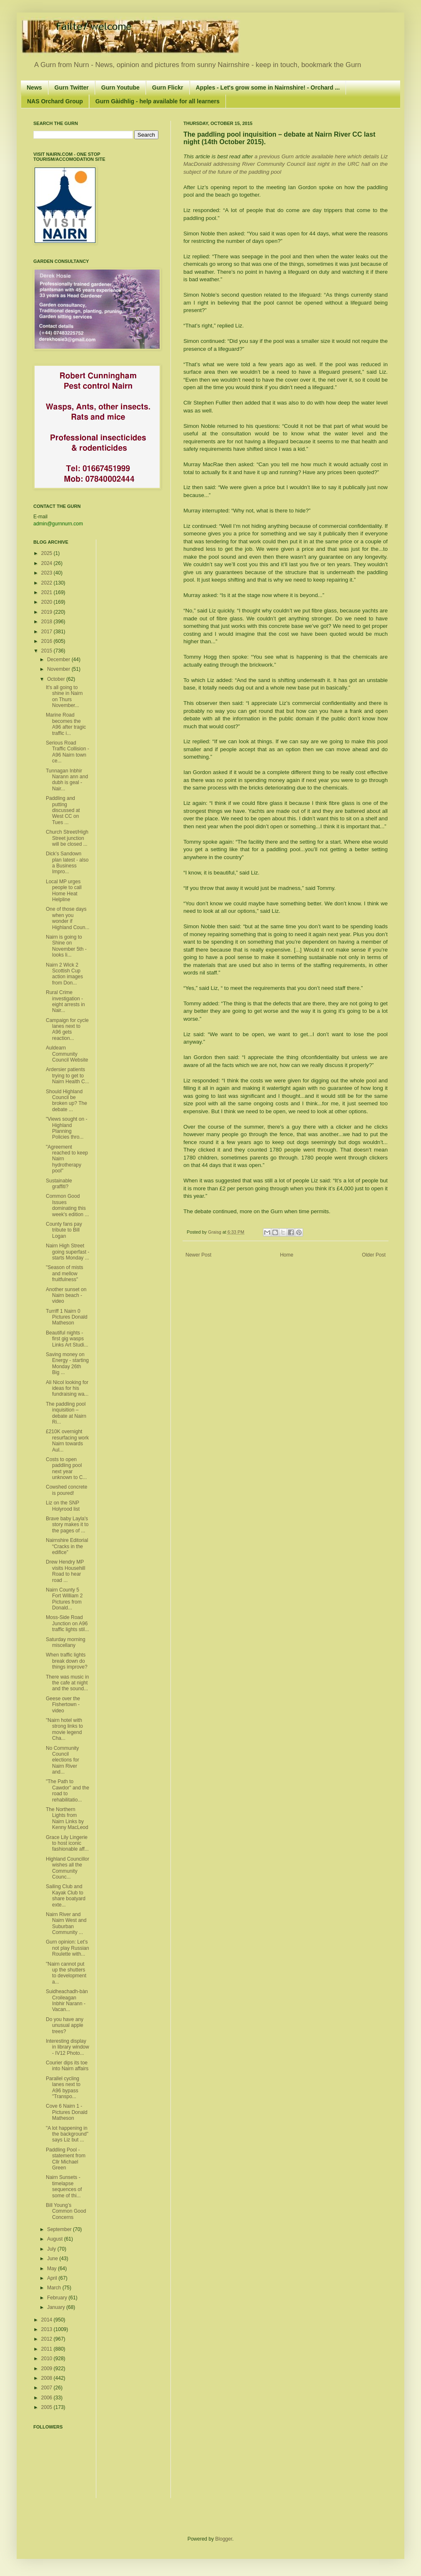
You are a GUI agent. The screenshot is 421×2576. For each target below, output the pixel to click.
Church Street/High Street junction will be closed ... (67, 838)
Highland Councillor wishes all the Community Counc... (67, 1868)
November (59, 669)
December (59, 659)
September (60, 2229)
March (55, 2288)
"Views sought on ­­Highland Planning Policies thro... (66, 1128)
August (55, 2239)
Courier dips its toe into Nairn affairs (67, 2065)
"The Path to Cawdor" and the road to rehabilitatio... (67, 1790)
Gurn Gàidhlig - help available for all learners (157, 101)
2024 (47, 563)
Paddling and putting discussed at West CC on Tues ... (63, 810)
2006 (47, 2398)
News (34, 87)
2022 (47, 583)
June (53, 2258)
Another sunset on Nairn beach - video (66, 1295)
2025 (47, 553)
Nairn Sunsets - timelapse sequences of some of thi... (64, 2186)
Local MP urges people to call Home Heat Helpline (64, 890)
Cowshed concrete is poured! (66, 1490)
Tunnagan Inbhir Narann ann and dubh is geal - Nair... (67, 780)
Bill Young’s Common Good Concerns (66, 2211)
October (56, 679)
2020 (47, 602)
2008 (47, 2378)
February (57, 2298)
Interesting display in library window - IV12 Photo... (67, 2047)
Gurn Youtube (120, 87)
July (52, 2249)
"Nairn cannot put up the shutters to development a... (66, 1973)
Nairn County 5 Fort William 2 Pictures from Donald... (64, 1599)
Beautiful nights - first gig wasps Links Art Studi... (67, 1339)
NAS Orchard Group (55, 101)
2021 (47, 592)
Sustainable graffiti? (59, 1183)
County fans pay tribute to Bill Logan (64, 1230)
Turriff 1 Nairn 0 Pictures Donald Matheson (67, 1317)
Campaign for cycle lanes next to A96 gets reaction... (67, 1029)
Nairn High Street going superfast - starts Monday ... (67, 1252)
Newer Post (198, 1255)
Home (286, 1255)
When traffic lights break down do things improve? (67, 1661)
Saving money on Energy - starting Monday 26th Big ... (67, 1363)
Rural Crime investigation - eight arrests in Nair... (65, 1001)
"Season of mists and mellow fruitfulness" (64, 1273)
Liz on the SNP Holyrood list (63, 1506)
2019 (47, 612)
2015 (47, 651)
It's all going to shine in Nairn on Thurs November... (64, 696)
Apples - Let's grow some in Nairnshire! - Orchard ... (268, 87)
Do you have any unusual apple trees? (64, 2025)
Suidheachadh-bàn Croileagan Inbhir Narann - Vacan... (67, 2000)
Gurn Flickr (167, 87)
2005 (47, 2407)
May (52, 2268)
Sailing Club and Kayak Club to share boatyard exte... (65, 1895)
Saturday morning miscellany (65, 1642)
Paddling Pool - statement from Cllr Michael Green (65, 2159)
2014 (47, 2320)
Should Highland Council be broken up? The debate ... (66, 1100)
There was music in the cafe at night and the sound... (67, 1683)
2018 (47, 622)
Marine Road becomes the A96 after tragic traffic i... (66, 724)
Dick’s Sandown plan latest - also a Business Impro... (67, 862)
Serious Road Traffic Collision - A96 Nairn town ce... (67, 752)
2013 (47, 2329)
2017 (47, 632)
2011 (47, 2349)
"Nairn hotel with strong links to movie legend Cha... (64, 1729)
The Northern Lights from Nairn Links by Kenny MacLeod (67, 1818)
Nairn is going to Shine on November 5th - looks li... (66, 946)
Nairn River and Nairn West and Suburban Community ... (66, 1923)
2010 (47, 2358)
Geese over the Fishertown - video (63, 1705)
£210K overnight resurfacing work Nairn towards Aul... (67, 1440)
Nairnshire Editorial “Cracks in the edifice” (67, 1546)
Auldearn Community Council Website (67, 1054)
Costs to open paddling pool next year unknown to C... (66, 1468)
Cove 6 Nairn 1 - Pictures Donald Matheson (67, 2112)
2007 (47, 2388)
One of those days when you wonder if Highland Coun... (67, 918)
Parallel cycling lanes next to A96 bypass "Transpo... (63, 2087)
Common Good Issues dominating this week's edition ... (67, 1205)
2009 (47, 2368)
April (52, 2278)
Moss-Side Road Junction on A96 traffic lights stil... (67, 1623)
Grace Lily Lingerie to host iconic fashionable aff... (67, 1843)
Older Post (374, 1255)
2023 (47, 573)
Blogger (223, 2539)
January (56, 2307)
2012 (47, 2339)
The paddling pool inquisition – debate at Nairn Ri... (66, 1413)
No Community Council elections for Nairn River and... (62, 1760)
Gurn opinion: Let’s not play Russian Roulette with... (67, 1948)
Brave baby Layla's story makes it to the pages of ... (67, 1525)
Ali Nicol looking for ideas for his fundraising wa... (67, 1388)
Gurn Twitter (72, 87)
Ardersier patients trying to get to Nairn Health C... (67, 1075)
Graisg (215, 1231)
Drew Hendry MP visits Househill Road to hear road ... (65, 1571)
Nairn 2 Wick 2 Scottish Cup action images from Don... (64, 974)
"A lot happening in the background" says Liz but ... (67, 2134)
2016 (47, 641)
